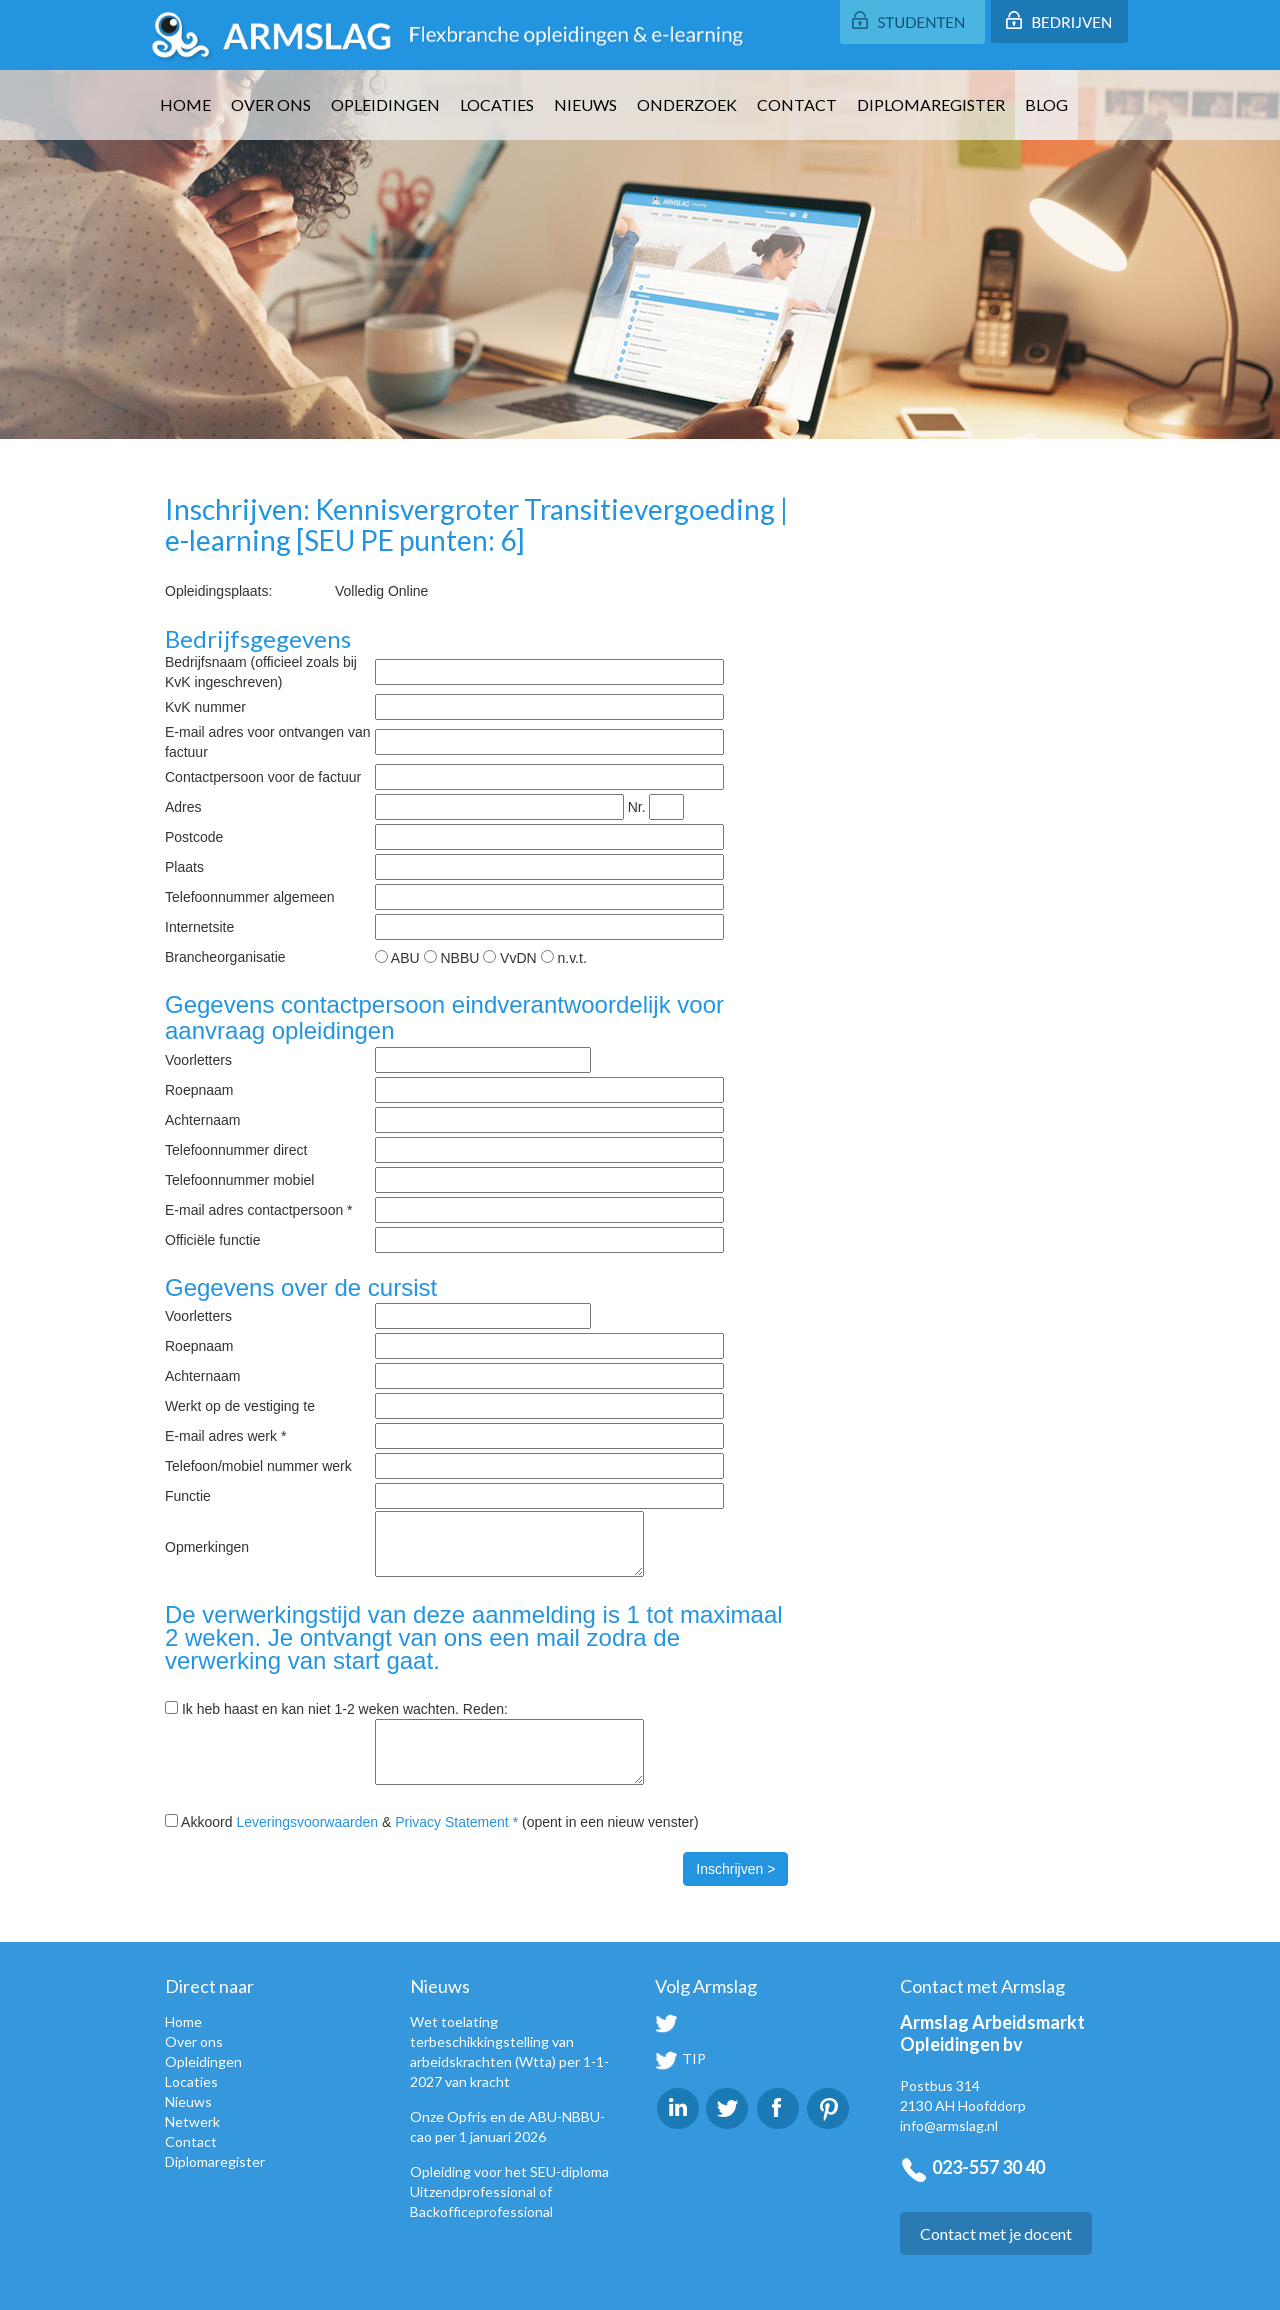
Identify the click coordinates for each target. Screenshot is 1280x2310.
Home (185, 104)
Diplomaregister (931, 104)
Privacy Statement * (456, 1822)
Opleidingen (385, 104)
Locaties (497, 104)
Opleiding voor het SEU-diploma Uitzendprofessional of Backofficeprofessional (509, 2191)
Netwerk (192, 2121)
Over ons (271, 104)
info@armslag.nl (949, 2125)
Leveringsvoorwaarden (307, 1822)
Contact (797, 104)
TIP (680, 2058)
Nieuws (585, 104)
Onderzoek (687, 104)
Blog (1046, 104)
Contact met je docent (996, 2233)
